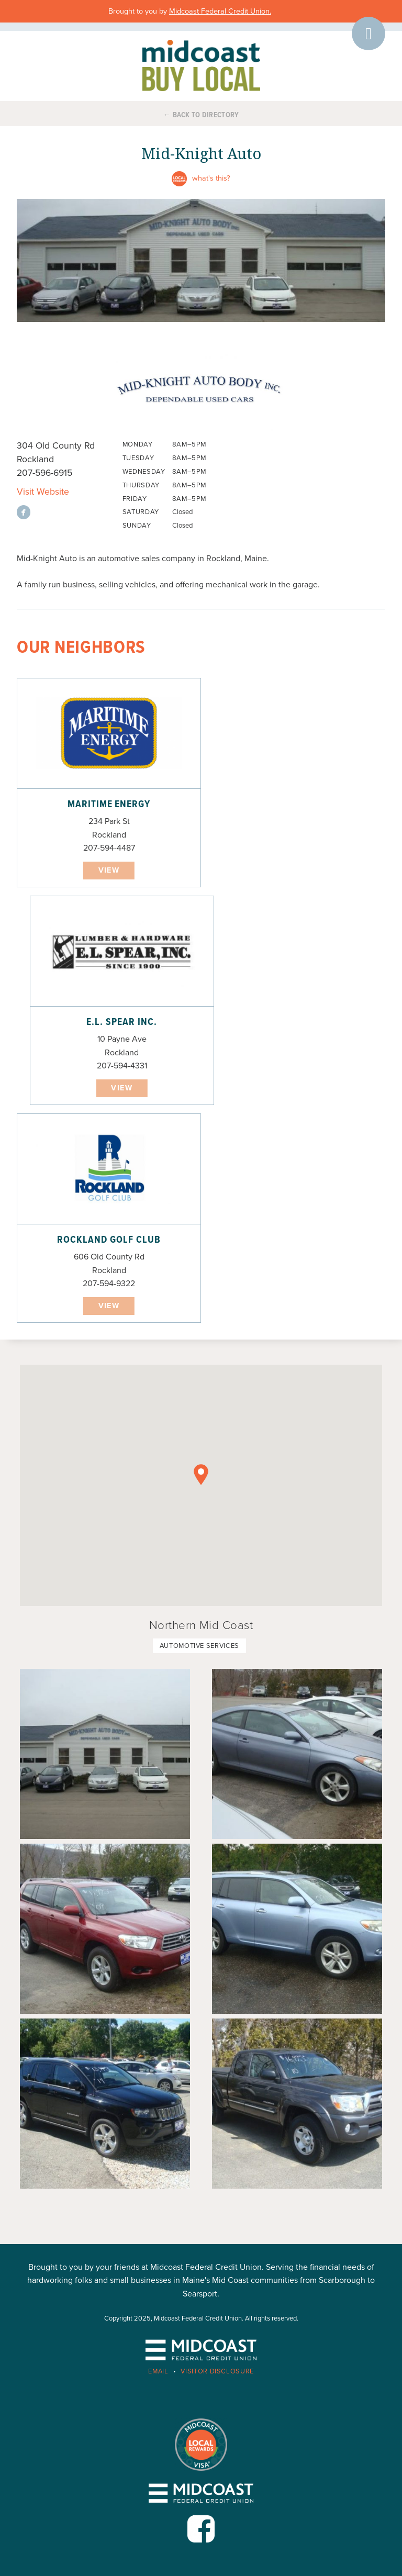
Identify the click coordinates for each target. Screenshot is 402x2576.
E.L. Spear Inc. (121, 1022)
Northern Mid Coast (201, 1625)
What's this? (211, 178)
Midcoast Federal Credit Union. (220, 11)
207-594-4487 (109, 848)
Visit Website (43, 491)
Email (158, 2371)
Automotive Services (199, 1646)
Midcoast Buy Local (201, 65)
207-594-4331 (122, 1066)
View (109, 870)
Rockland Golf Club (108, 1240)
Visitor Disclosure (217, 2371)
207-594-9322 (109, 1283)
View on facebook (23, 512)
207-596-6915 (44, 472)
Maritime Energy (109, 804)
